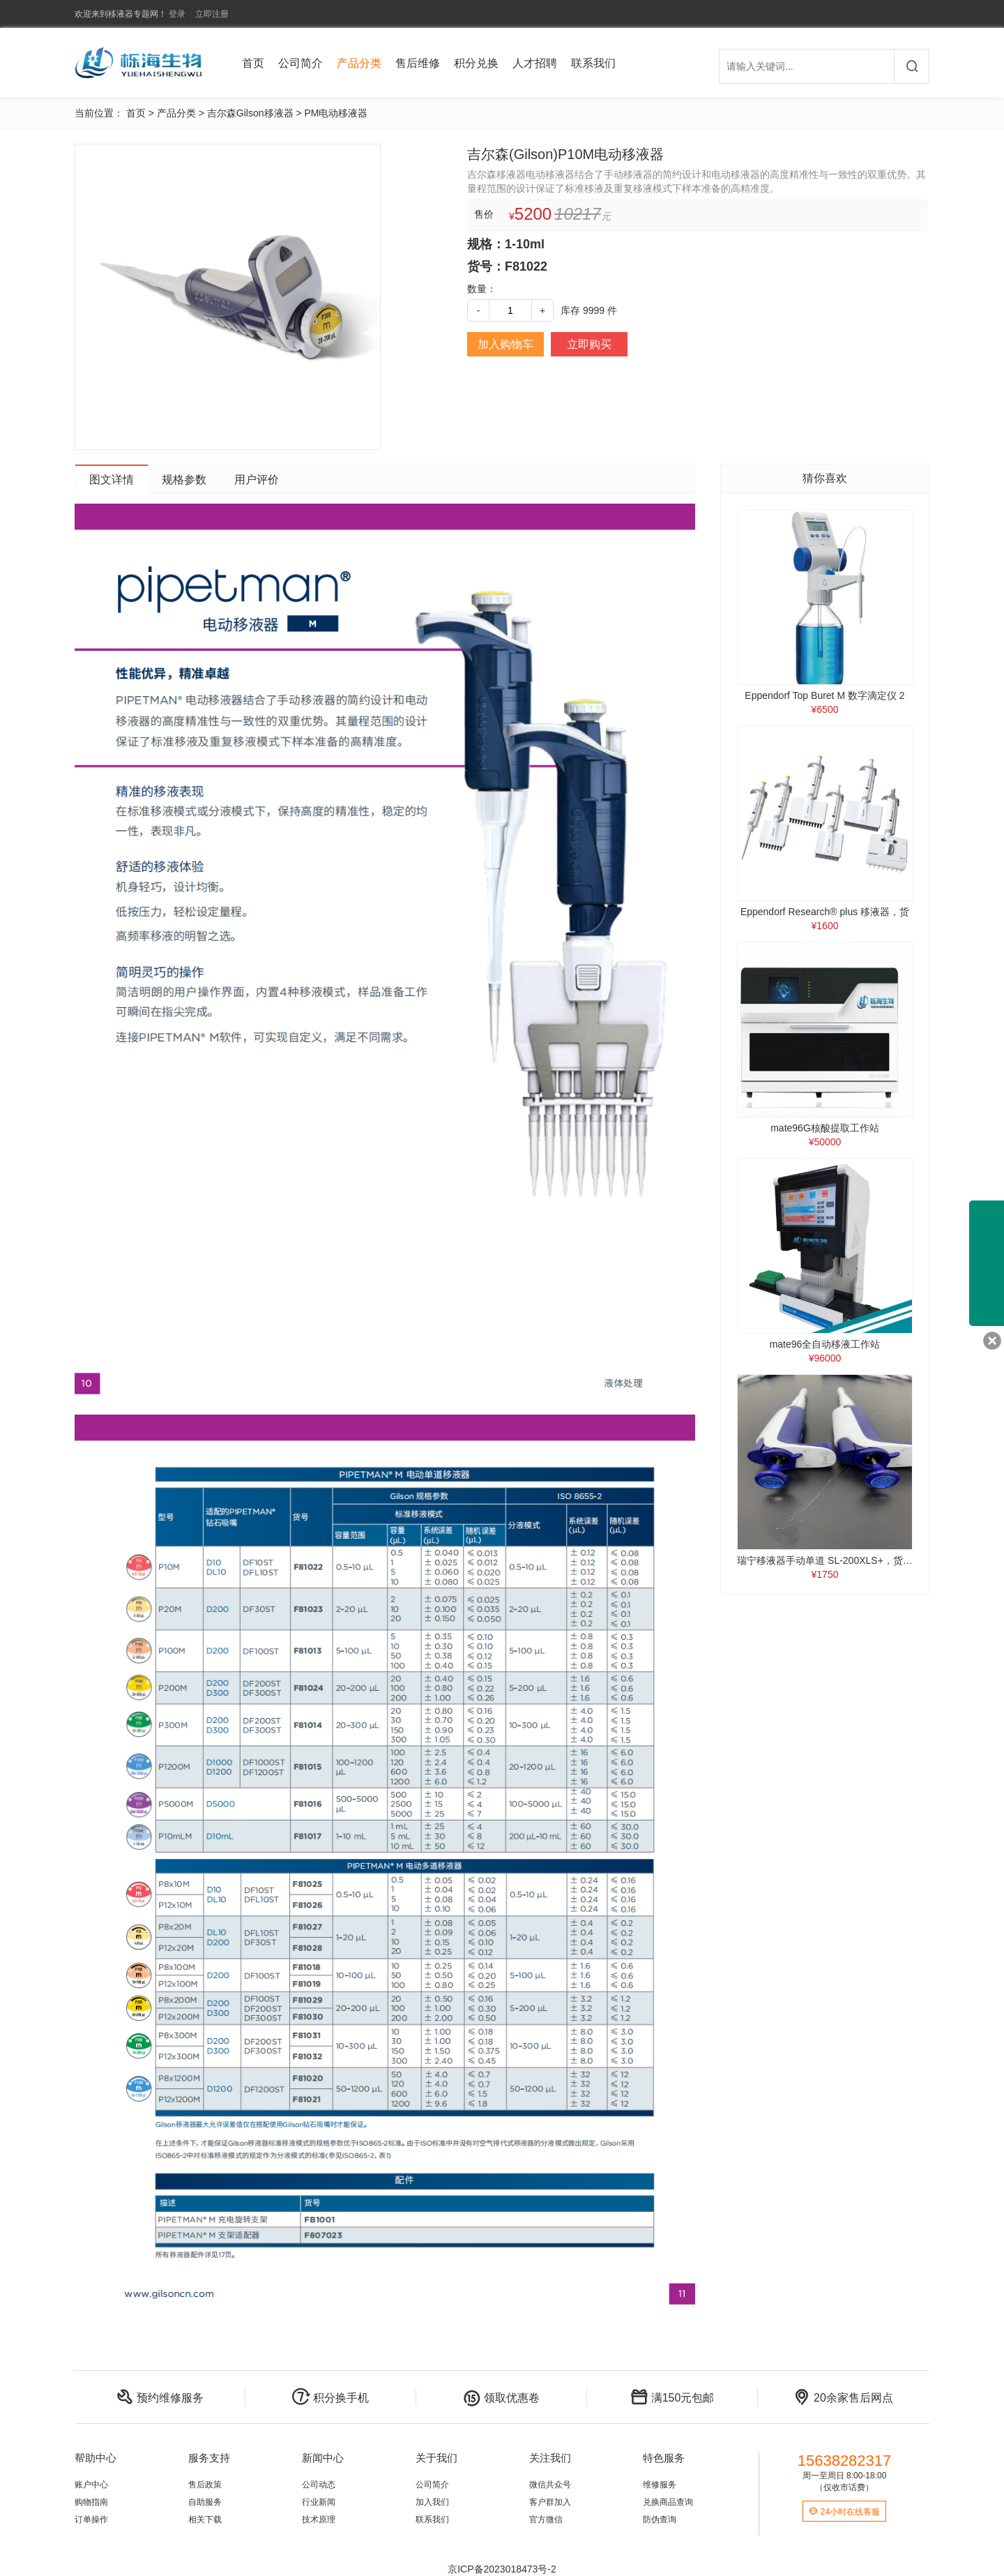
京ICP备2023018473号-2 (502, 2569)
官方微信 (546, 2519)
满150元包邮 (672, 2398)
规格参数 (184, 479)
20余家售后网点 (843, 2398)
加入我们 (432, 2502)
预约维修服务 (160, 2398)
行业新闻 (318, 2502)
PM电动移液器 (335, 113)
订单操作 (91, 2519)
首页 (253, 63)
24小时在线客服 (844, 2512)
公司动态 (318, 2485)
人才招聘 (534, 63)
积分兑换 (476, 63)
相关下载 (205, 2519)
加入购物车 (505, 344)
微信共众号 (550, 2485)
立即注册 (212, 14)
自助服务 (205, 2502)
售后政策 (205, 2485)
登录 (177, 14)
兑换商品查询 (668, 2502)
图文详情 (111, 479)
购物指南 (91, 2502)
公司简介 (300, 63)
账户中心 (91, 2485)
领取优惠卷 (501, 2398)
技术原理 (318, 2519)
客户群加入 (550, 2502)
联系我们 (593, 63)
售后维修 (417, 63)
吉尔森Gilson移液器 (250, 113)
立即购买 (589, 344)
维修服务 (659, 2485)
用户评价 (256, 479)
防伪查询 (659, 2519)
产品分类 (359, 63)
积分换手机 (330, 2398)
